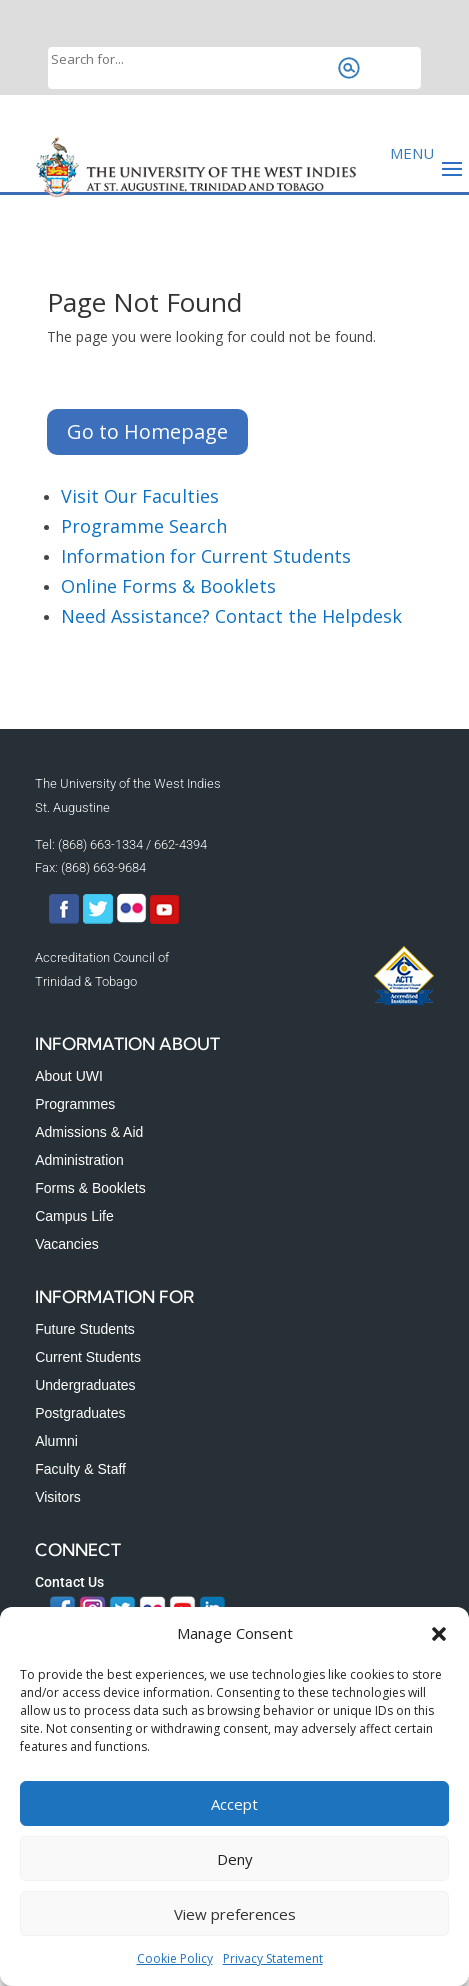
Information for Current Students (206, 556)
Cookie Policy (175, 1958)
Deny (235, 1859)
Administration (79, 1160)
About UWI (69, 1076)
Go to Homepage (147, 431)
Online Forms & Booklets (168, 586)
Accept (234, 1804)
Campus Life (74, 1216)
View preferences (235, 1914)
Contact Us (69, 1582)
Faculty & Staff (80, 1469)
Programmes (75, 1104)
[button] (439, 1634)
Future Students (85, 1329)
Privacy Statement (273, 1958)
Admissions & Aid (89, 1132)
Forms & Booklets (90, 1188)
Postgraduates (80, 1413)
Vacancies (67, 1244)
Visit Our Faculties (140, 496)
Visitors (58, 1497)
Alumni (56, 1441)
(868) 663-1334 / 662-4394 (132, 844)
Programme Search (144, 526)
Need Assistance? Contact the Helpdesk (231, 616)
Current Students (88, 1357)
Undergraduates (85, 1385)
